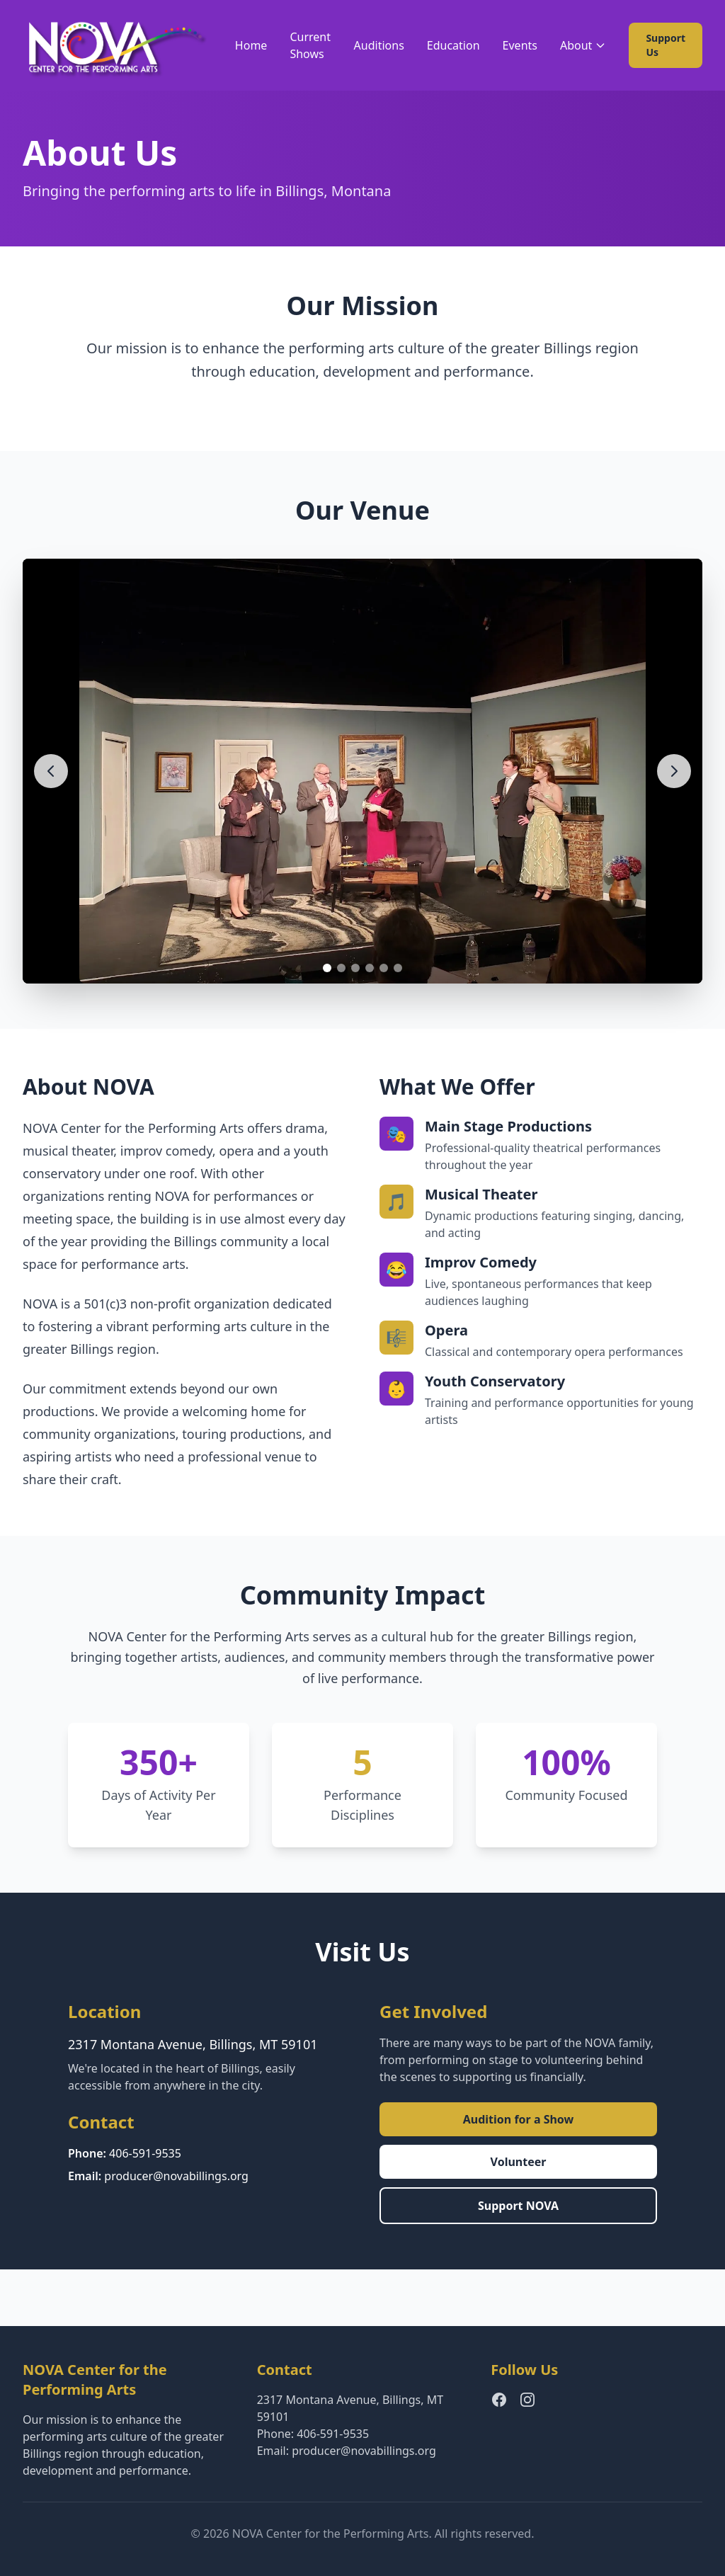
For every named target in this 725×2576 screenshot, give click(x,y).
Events (520, 45)
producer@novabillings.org (176, 2176)
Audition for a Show (518, 2119)
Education (453, 45)
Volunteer (519, 2162)
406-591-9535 (145, 2153)
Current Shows (310, 45)
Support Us (665, 45)
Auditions (379, 45)
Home (251, 45)
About (583, 45)
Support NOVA (518, 2205)
